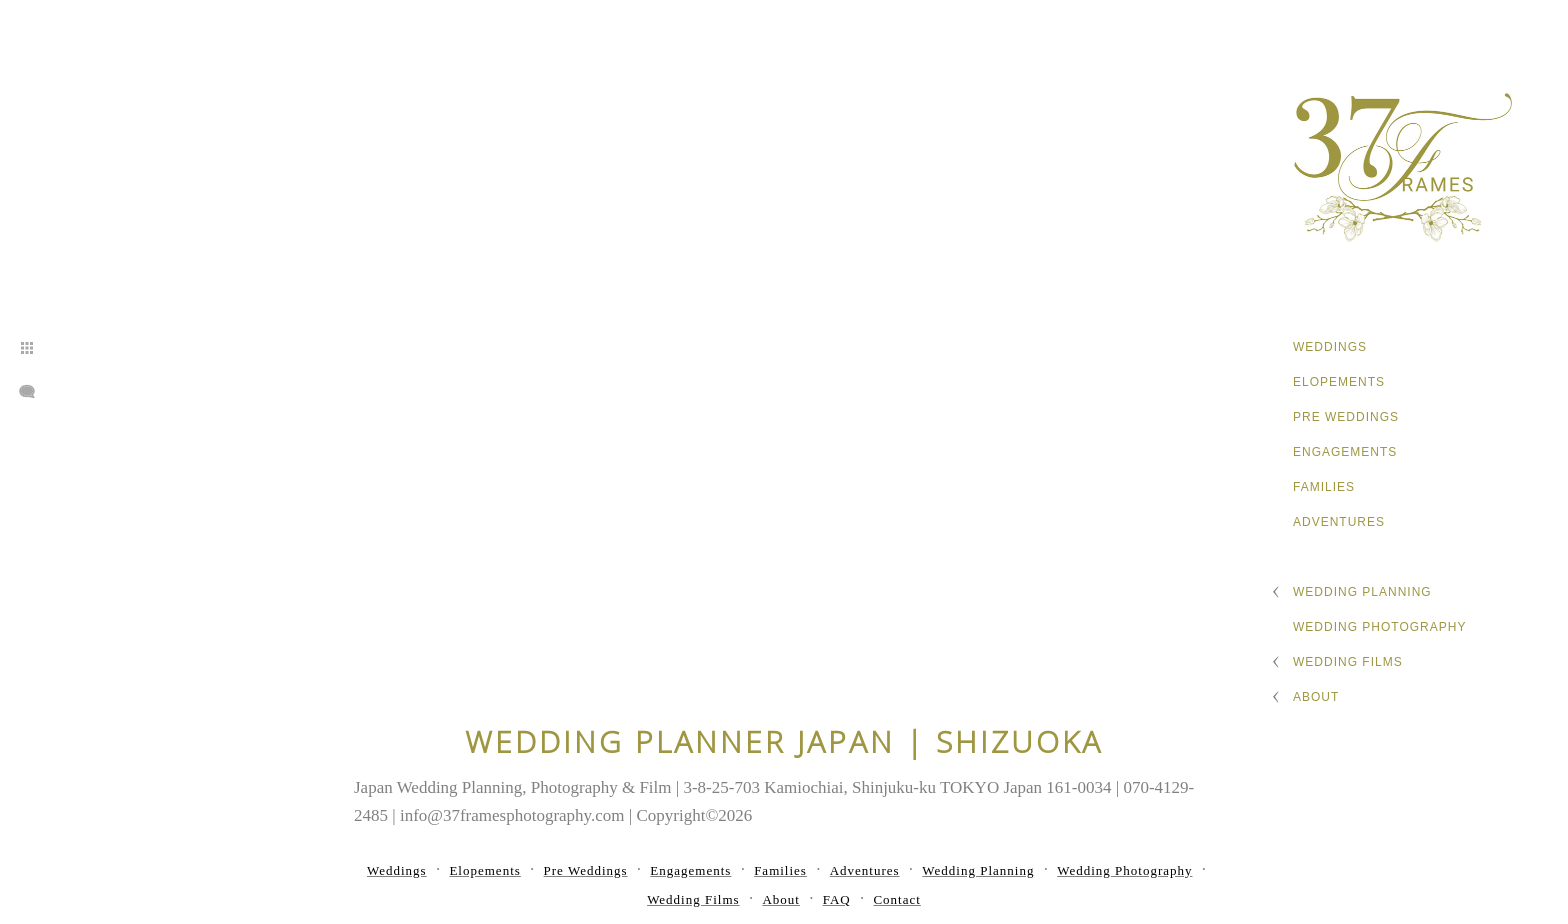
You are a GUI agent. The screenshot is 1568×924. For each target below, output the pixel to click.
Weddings (1330, 347)
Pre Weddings (1346, 417)
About (1316, 697)
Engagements (1345, 452)
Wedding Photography (1379, 627)
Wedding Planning (1362, 592)
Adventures (1339, 522)
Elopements (1339, 382)
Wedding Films (1348, 662)
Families (1324, 487)
